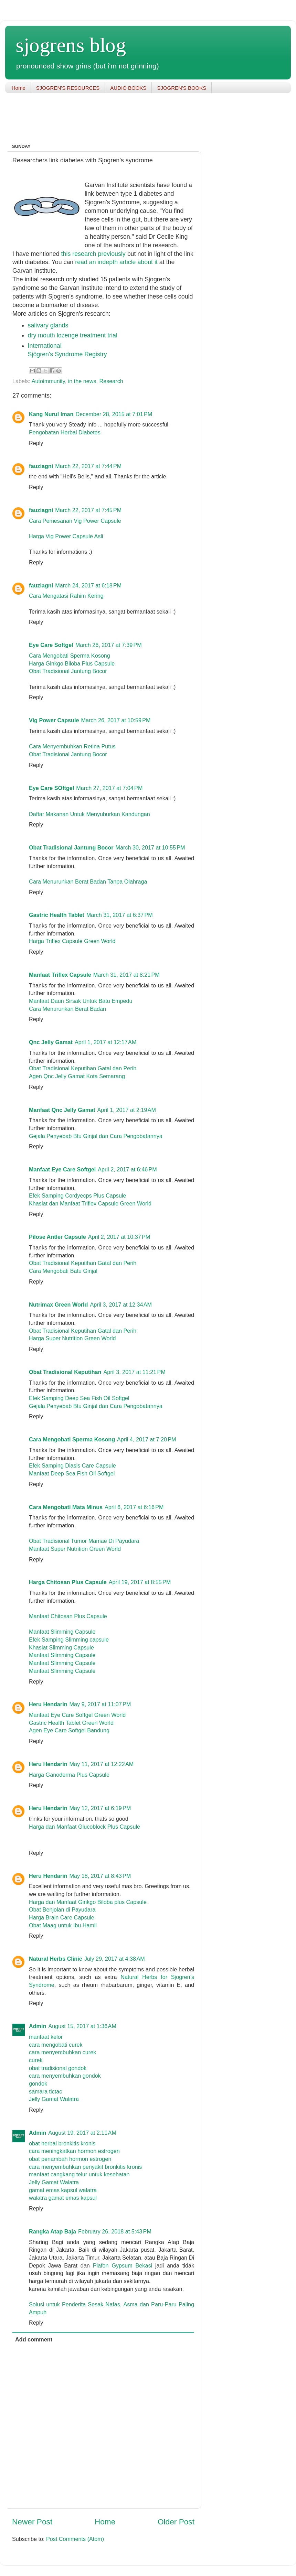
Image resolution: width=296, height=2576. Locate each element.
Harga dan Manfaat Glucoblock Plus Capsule (84, 1826)
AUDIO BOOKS (128, 88)
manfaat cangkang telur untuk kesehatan (79, 2174)
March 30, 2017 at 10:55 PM (150, 847)
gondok (38, 2083)
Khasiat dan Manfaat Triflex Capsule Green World (90, 1203)
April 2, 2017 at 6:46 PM (127, 1169)
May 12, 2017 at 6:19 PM (100, 1808)
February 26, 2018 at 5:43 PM (114, 2231)
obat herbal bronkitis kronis (62, 2143)
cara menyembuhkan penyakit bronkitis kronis (85, 2167)
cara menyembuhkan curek (62, 2052)
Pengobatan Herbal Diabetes (65, 432)
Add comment (33, 2339)
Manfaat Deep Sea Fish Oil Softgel (72, 1473)
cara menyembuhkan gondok (65, 2075)
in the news (82, 381)
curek (36, 2060)
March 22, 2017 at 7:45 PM (88, 510)
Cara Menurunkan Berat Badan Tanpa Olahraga (88, 881)
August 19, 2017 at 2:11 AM (82, 2133)
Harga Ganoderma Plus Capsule (69, 1775)
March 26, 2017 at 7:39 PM (108, 645)
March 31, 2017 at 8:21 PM (126, 975)
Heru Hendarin (48, 1704)
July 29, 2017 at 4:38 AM (114, 1959)
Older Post (176, 2521)
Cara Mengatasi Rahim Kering (66, 596)
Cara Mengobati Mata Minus (66, 1507)
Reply (36, 443)
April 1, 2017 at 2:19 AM (126, 1110)
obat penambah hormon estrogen (70, 2159)
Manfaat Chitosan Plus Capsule (68, 1616)
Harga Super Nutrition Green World (72, 1338)
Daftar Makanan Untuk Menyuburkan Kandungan (89, 814)
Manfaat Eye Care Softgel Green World (77, 1715)
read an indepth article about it (117, 262)
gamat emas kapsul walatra (63, 2190)
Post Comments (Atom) (75, 2539)
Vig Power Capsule (54, 720)
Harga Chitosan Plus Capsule (68, 1582)
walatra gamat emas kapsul (63, 2198)
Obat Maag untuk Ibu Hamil (63, 1925)
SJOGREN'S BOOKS (181, 88)
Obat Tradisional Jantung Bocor (68, 671)
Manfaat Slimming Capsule (62, 1631)
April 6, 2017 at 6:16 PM (134, 1507)
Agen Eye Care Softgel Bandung (69, 1730)
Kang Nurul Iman (51, 414)
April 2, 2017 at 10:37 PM (119, 1237)
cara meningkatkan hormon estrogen (74, 2151)
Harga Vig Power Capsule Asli (66, 536)
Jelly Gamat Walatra (54, 2099)
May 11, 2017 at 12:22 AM (102, 1764)
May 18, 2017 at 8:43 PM (100, 1876)
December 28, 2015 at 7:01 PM (114, 414)
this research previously (94, 253)
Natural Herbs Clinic (55, 1959)
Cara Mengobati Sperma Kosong (69, 655)
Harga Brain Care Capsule (61, 1917)
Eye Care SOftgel (51, 788)
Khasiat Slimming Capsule (61, 1647)
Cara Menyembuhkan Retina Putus (72, 746)
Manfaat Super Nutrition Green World (75, 1549)
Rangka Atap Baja (52, 2231)
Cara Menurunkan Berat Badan (67, 1009)
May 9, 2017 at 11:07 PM (100, 1704)
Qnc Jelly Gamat (51, 1042)
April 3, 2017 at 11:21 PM (134, 1372)
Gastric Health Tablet (56, 915)
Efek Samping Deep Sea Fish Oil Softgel (79, 1398)
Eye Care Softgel (51, 645)
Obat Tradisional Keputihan (65, 1372)
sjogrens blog (70, 45)
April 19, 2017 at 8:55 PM (140, 1582)
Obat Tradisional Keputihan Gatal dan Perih (82, 1068)
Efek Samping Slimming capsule (69, 1639)
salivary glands (48, 325)
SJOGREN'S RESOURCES (68, 88)
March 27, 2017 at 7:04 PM (109, 788)
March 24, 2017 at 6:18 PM (88, 585)
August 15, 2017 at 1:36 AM (82, 2026)
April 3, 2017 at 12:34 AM (121, 1304)
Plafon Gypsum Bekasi (122, 2265)
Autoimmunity (48, 381)
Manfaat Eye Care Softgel (62, 1169)
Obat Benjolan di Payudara (62, 1909)
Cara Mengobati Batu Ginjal (63, 1271)
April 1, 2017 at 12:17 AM (106, 1042)
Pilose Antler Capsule (57, 1237)
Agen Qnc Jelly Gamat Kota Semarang (77, 1076)
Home (18, 88)
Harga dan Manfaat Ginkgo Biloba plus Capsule (88, 1902)
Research (111, 381)
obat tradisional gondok (57, 2068)
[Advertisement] (130, 119)
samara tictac (45, 2091)
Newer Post (32, 2521)
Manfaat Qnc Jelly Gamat (62, 1110)
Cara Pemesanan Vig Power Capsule (75, 521)
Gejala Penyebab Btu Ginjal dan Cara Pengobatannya (95, 1136)
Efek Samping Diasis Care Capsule (72, 1465)
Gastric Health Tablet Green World (71, 1723)
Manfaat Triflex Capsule (60, 975)
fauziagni (41, 466)
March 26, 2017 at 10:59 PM (115, 720)
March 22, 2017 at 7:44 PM (88, 466)
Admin (37, 2026)
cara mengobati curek (56, 2045)
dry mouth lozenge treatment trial (72, 335)
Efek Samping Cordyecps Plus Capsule (77, 1195)
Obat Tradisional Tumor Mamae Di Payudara (84, 1541)
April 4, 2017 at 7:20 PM (146, 1439)
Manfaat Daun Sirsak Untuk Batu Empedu (81, 1001)
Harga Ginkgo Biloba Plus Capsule (72, 663)
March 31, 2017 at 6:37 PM (119, 915)
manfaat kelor (46, 2037)
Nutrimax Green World (58, 1304)
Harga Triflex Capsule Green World (72, 941)
